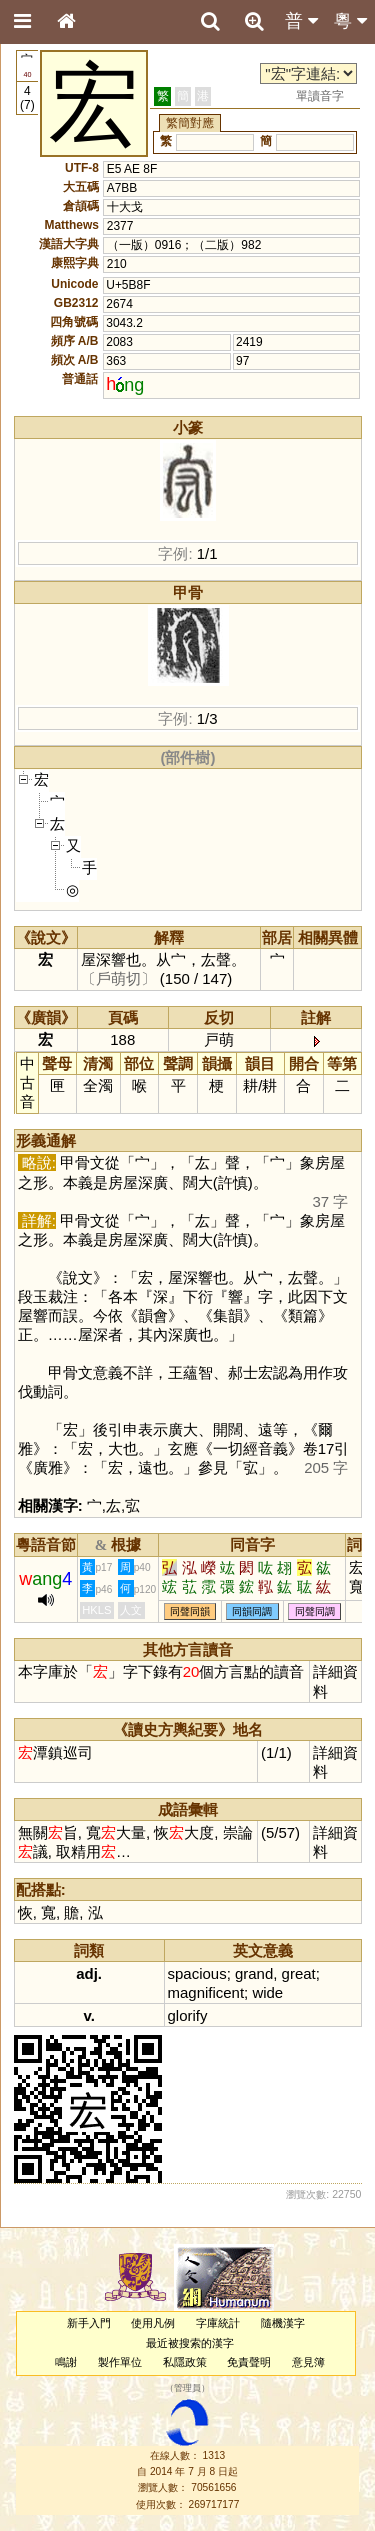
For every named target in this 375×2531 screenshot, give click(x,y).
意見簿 (308, 2362)
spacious (197, 1973)
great (299, 1973)
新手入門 (89, 2323)
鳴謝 (66, 2362)
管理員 (187, 2389)
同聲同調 (315, 1611)
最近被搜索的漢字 (190, 2343)
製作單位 (120, 2362)
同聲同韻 (190, 1611)
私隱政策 (185, 2362)
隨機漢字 (283, 2323)
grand (254, 1973)
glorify (188, 2015)
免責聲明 (249, 2362)
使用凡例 (153, 2323)
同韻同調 (252, 1611)
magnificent (206, 1992)
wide (267, 1992)
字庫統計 (218, 2323)
